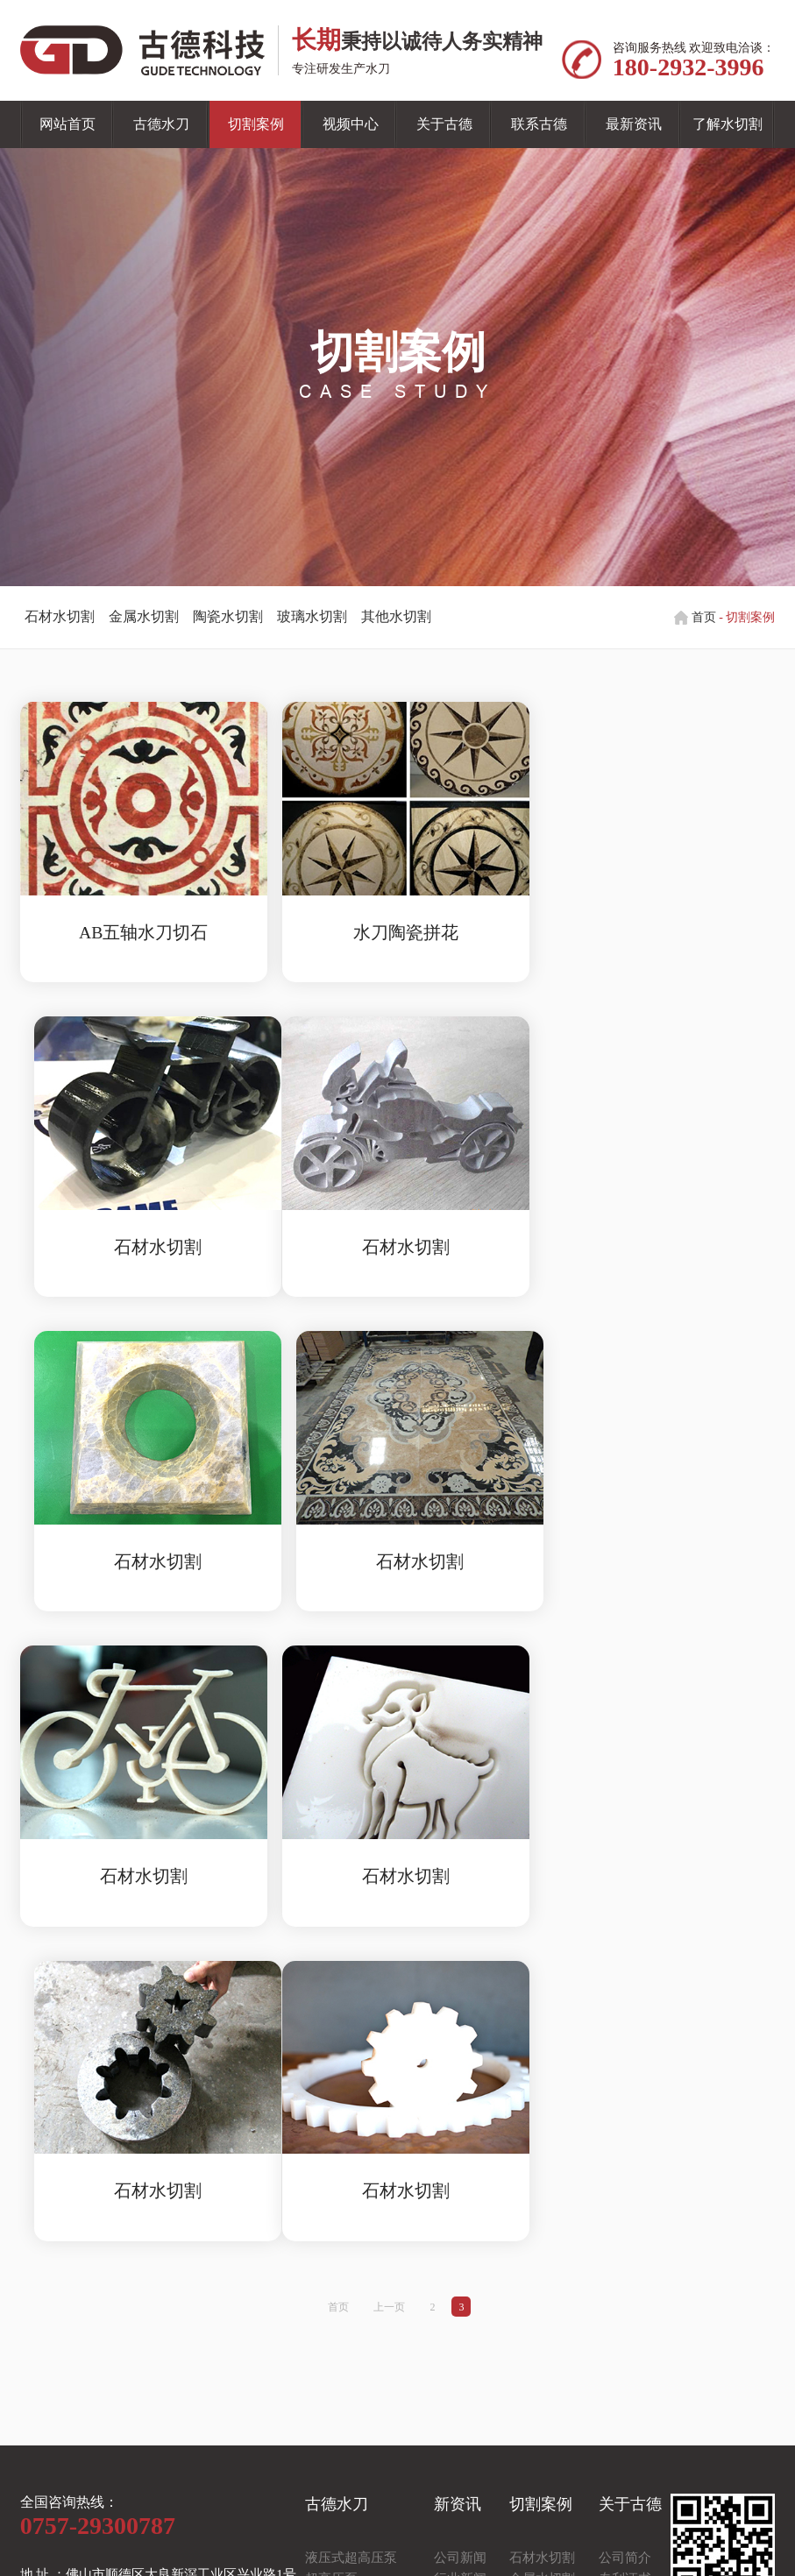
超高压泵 (331, 2257)
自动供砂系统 (344, 2383)
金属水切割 (144, 616)
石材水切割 (60, 616)
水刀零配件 (338, 2341)
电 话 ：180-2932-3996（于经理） (116, 2303)
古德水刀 (161, 124)
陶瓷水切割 (228, 616)
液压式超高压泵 (351, 2236)
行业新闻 (460, 2257)
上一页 (389, 1985)
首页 (704, 617)
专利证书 (625, 2257)
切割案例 (256, 124)
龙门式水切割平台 (357, 2278)
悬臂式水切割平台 (357, 2299)
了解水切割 (727, 124)
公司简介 (625, 2236)
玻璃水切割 (312, 616)
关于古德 (444, 124)
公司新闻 (460, 2236)
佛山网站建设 (743, 2546)
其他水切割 (396, 616)
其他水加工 (542, 2320)
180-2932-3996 (688, 67)
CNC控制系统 (345, 2362)
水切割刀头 (338, 2320)
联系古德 (539, 124)
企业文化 (625, 2278)
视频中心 (351, 124)
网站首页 (67, 124)
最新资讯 (634, 124)
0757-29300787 (97, 2204)
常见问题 (460, 2278)
